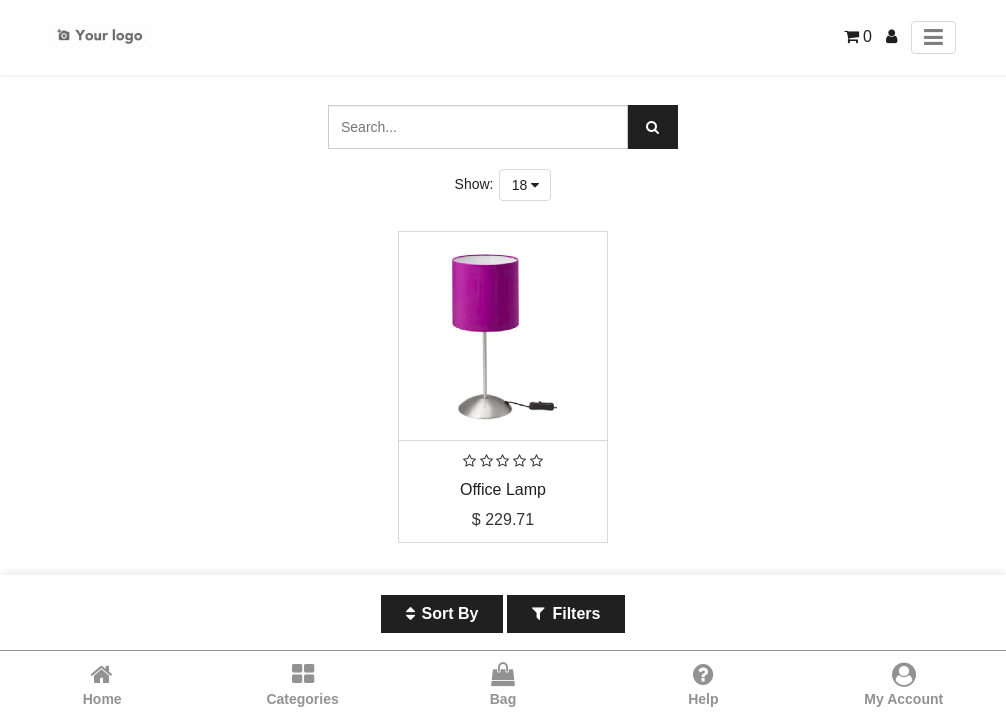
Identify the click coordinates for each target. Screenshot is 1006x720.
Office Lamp (503, 489)
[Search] (653, 127)
